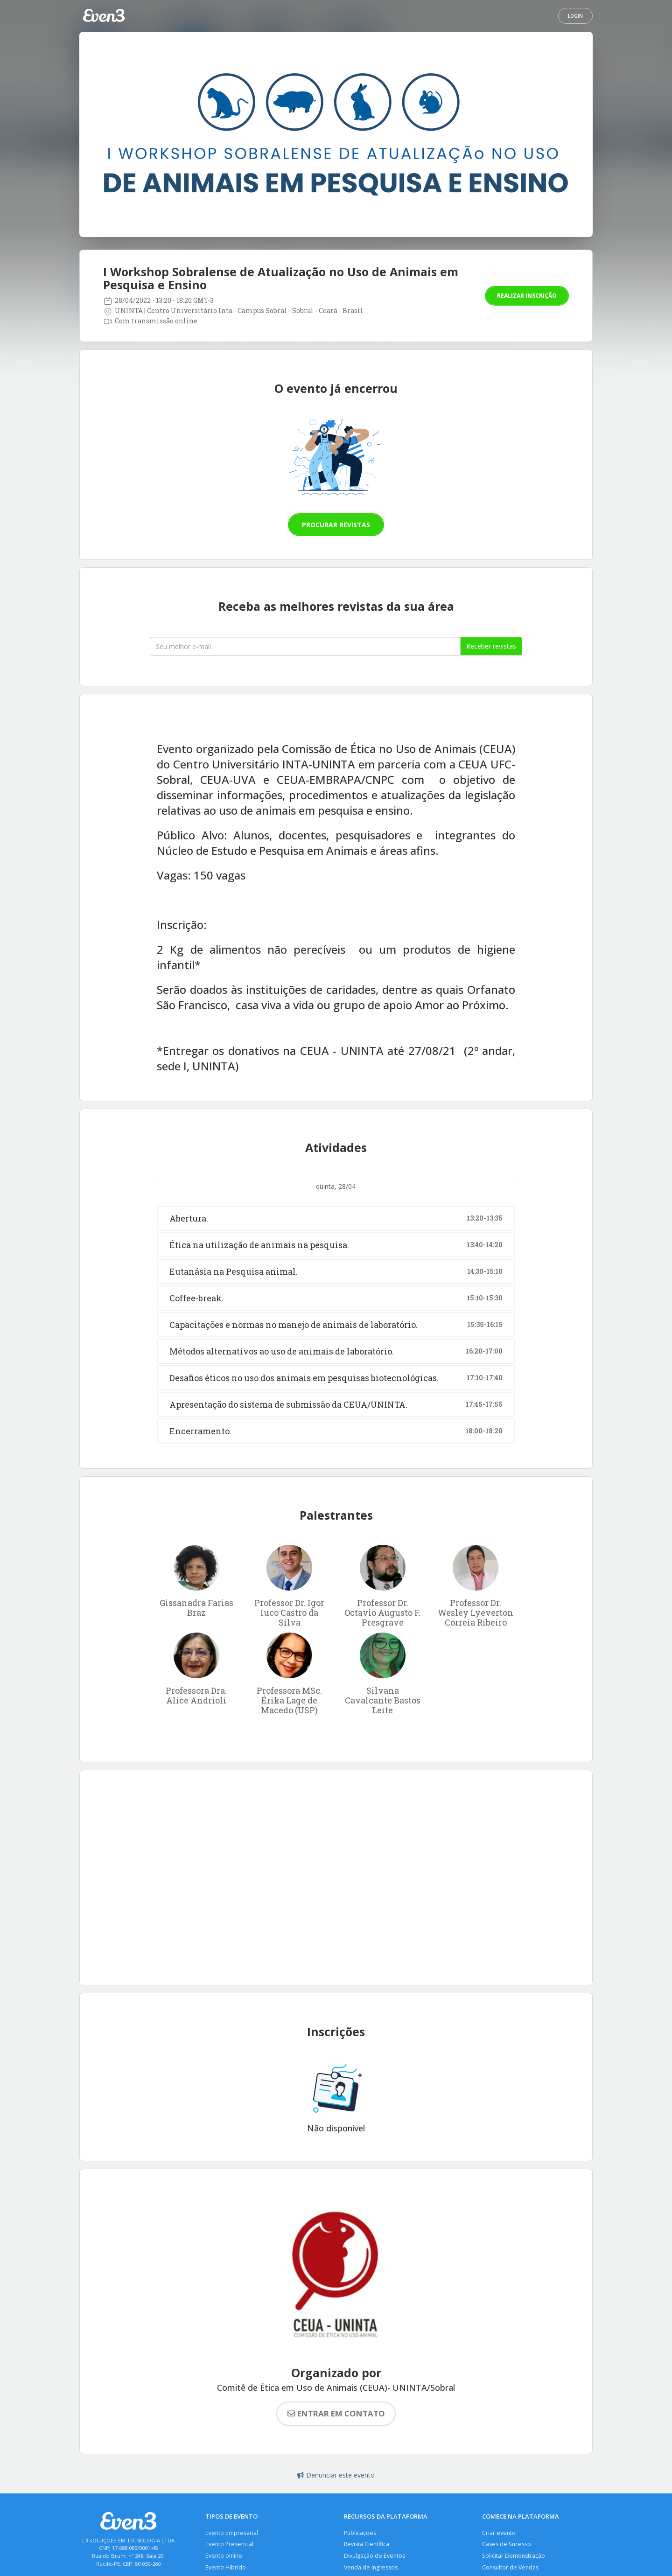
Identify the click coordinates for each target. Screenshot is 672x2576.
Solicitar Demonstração (514, 2557)
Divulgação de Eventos (375, 2557)
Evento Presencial (230, 2544)
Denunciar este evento (336, 2475)
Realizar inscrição (527, 296)
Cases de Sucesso (507, 2544)
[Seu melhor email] (305, 646)
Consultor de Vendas (511, 2568)
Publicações (360, 2533)
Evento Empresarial (232, 2533)
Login (575, 16)
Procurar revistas (336, 524)
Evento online (224, 2557)
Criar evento (499, 2533)
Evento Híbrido (225, 2568)
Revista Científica (367, 2544)
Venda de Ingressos (371, 2568)
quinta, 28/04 (336, 1186)
